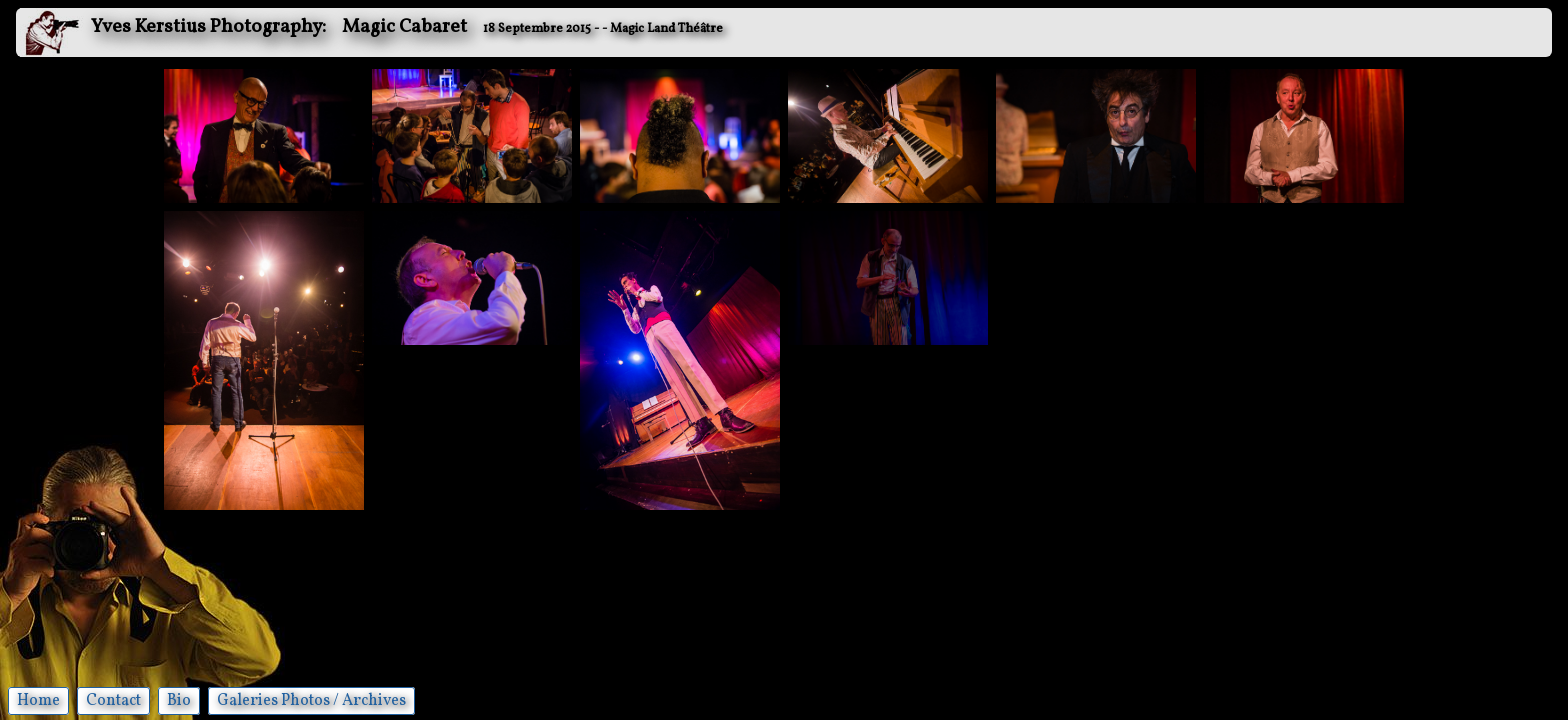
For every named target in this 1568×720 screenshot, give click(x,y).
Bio (179, 701)
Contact (113, 701)
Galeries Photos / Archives (311, 701)
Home (38, 701)
